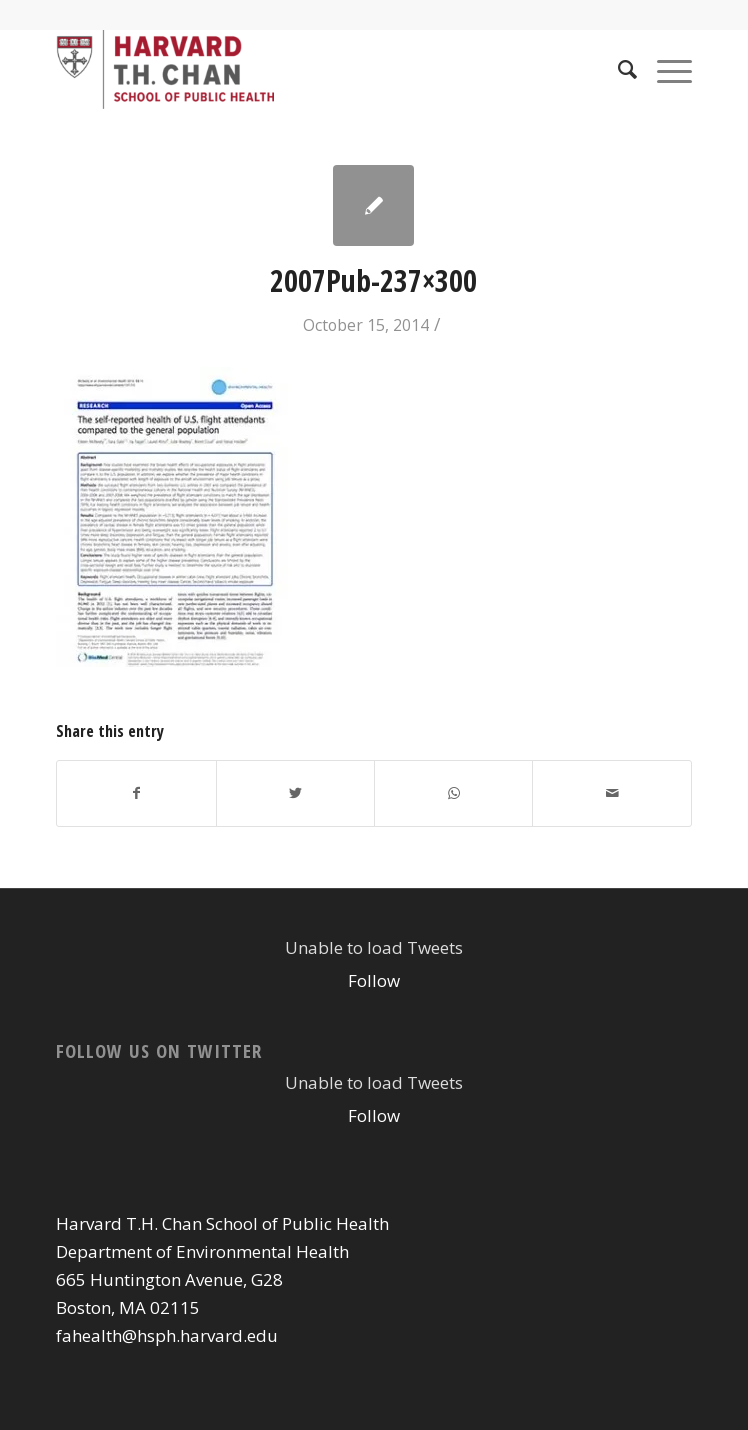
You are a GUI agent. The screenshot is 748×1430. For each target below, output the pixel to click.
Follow (374, 980)
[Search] (617, 69)
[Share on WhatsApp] (453, 793)
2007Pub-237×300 (373, 280)
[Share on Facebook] (136, 793)
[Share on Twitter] (295, 793)
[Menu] (664, 69)
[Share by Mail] (611, 793)
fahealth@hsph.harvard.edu (167, 1335)
